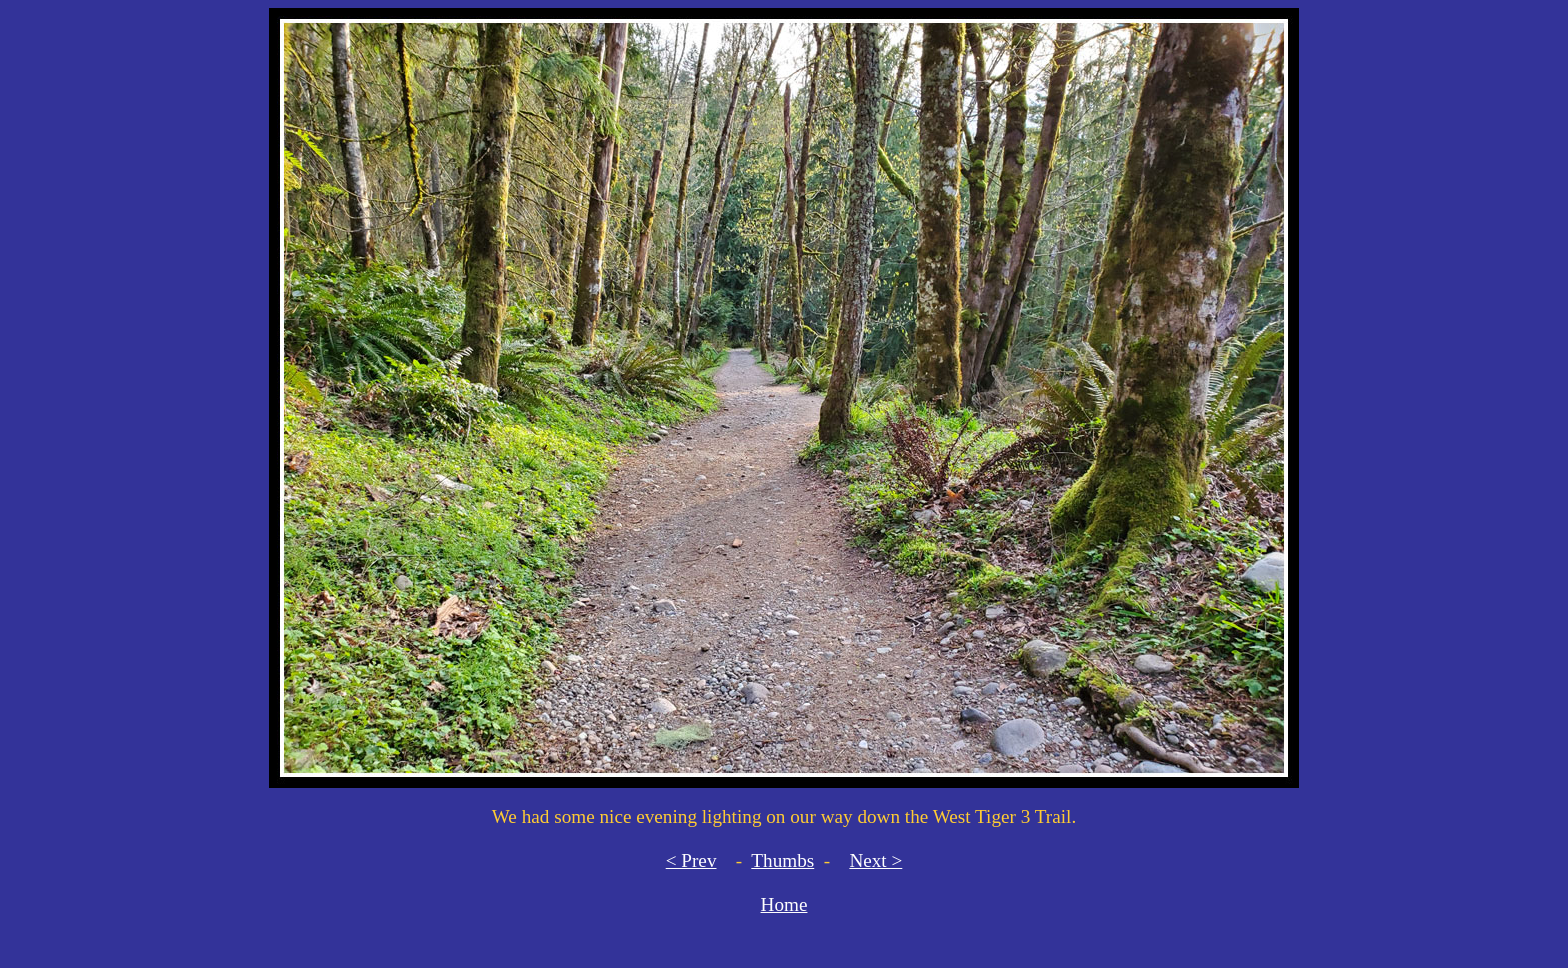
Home (784, 904)
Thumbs (782, 860)
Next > (875, 860)
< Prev (691, 860)
